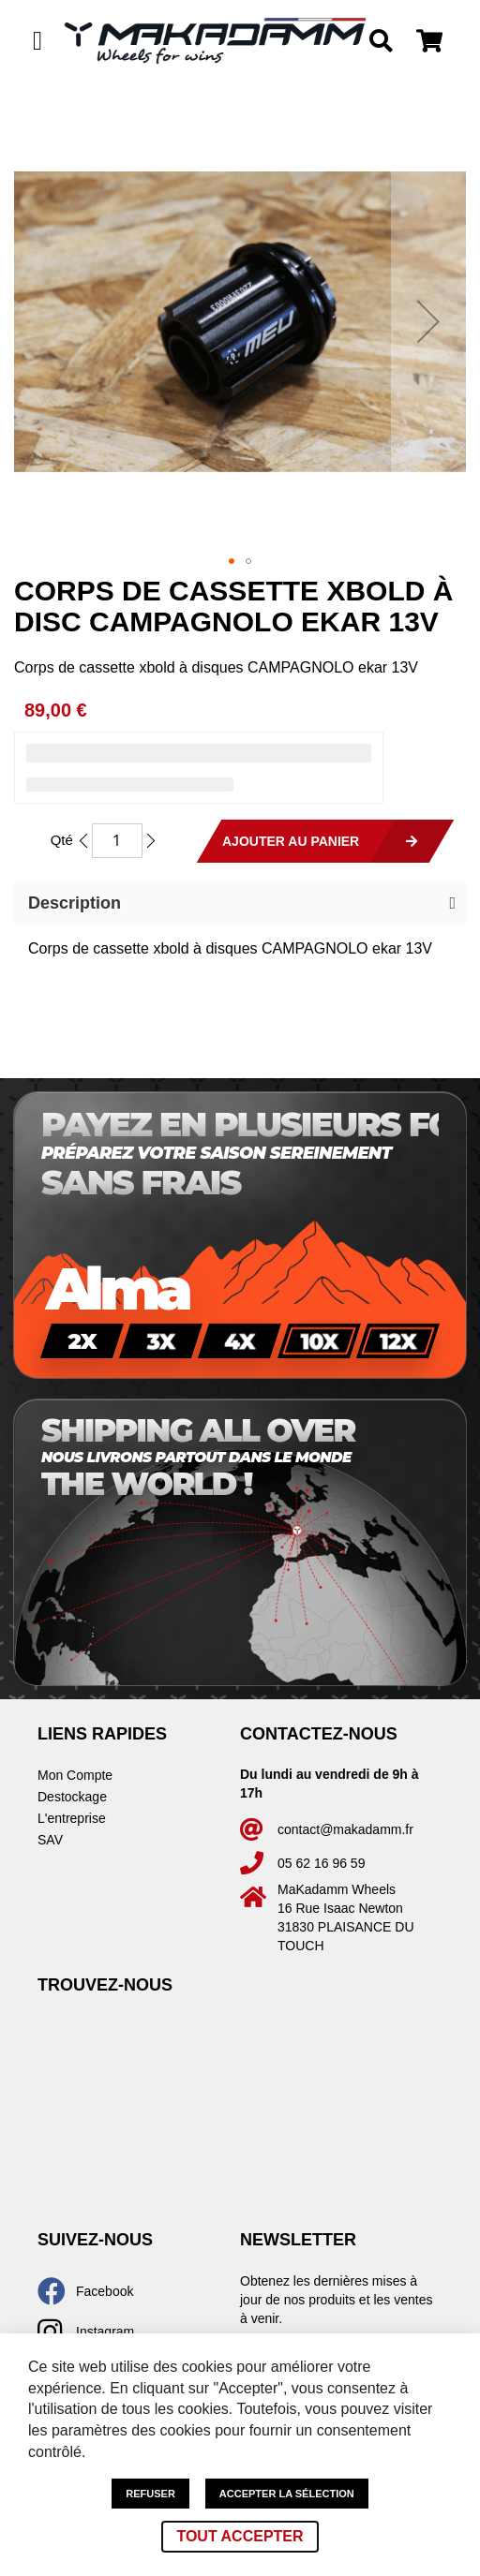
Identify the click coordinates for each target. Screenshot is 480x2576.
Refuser (150, 2493)
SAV (50, 1839)
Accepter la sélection (286, 2493)
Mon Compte (75, 1775)
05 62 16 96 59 (321, 1863)
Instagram (105, 2331)
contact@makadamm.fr (345, 1829)
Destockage (72, 1796)
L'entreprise (72, 1818)
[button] (428, 321)
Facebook (104, 2291)
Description (74, 903)
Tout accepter (239, 2536)
